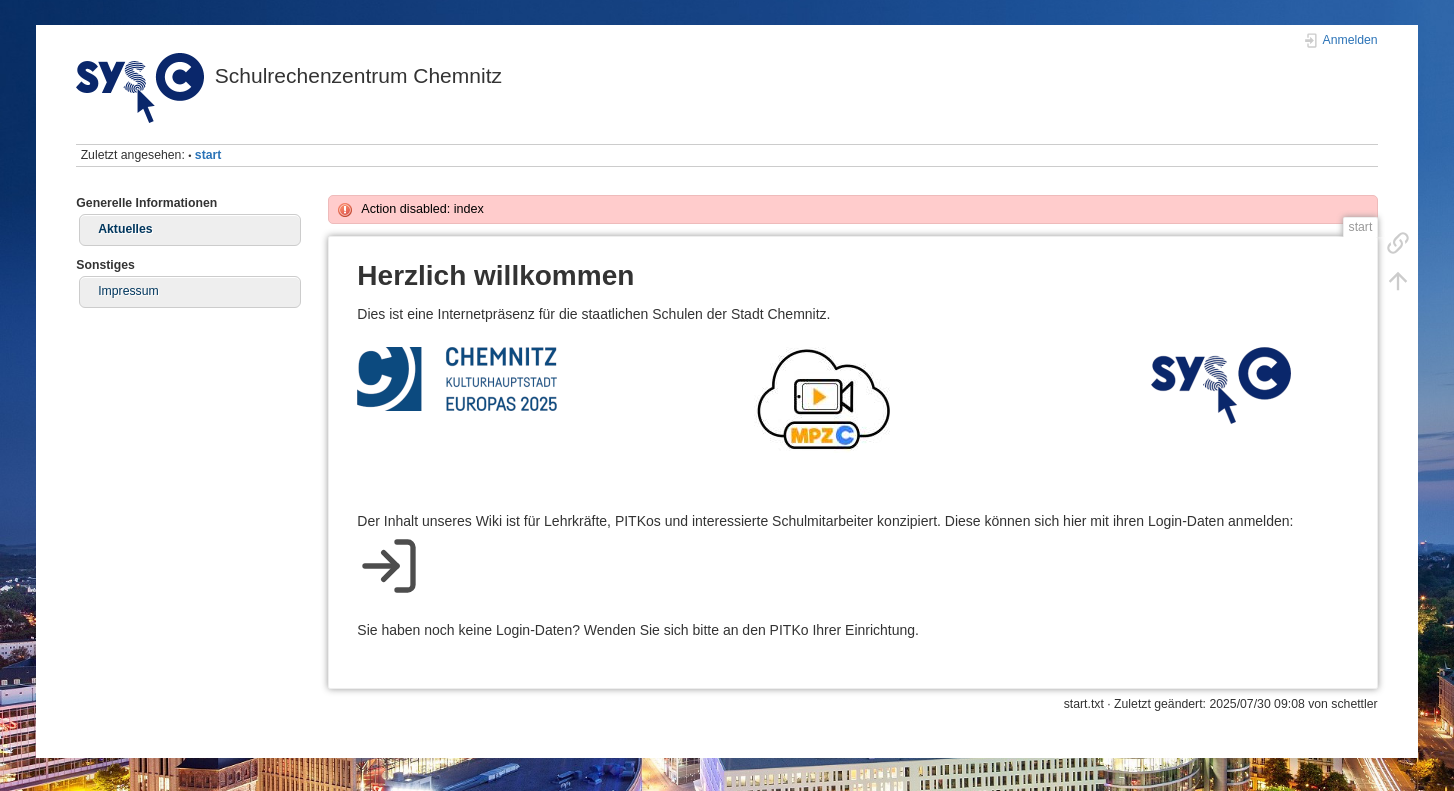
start (208, 155)
